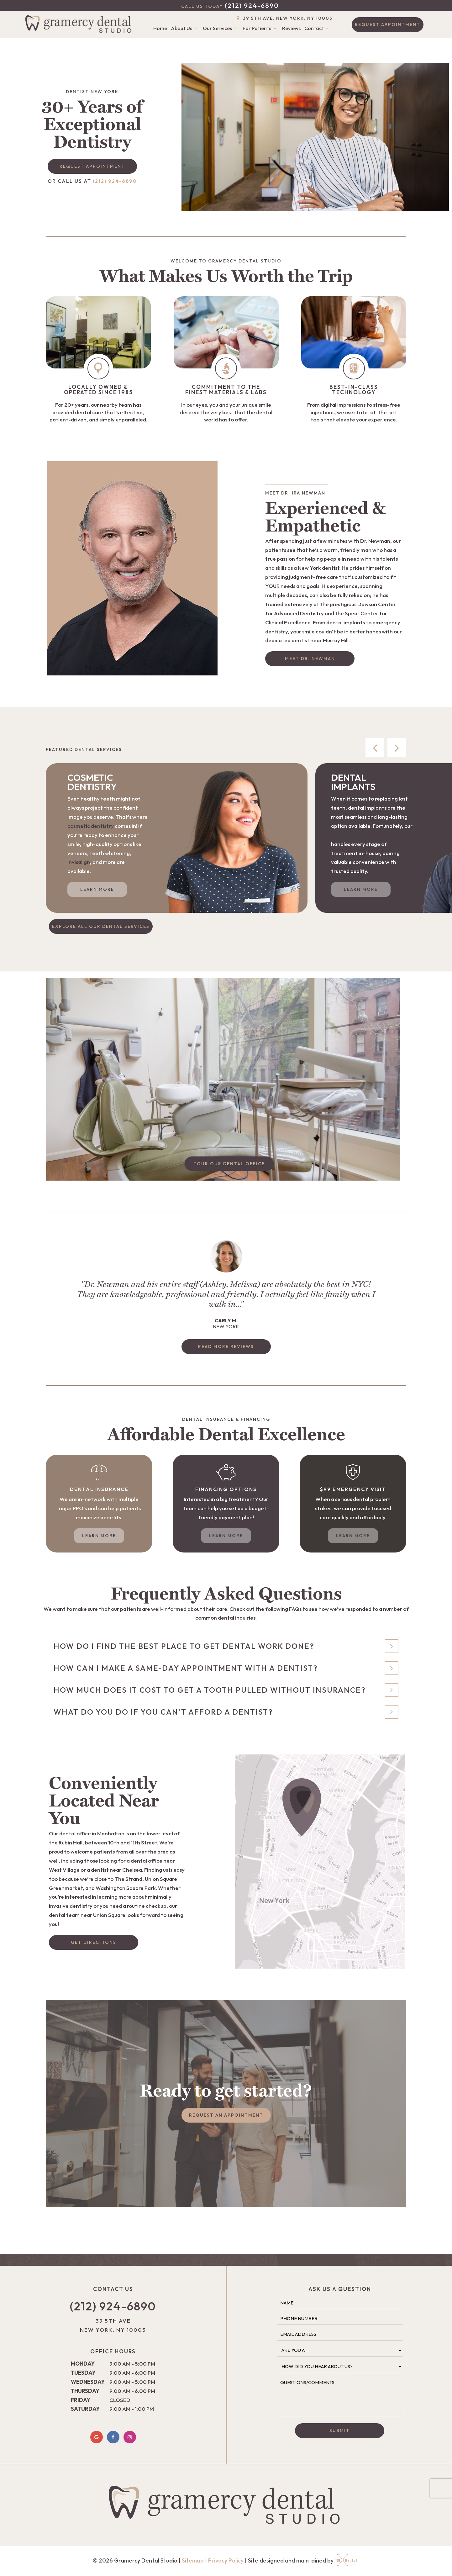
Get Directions (93, 1942)
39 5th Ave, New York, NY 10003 (284, 18)
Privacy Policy (226, 2560)
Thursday (85, 2391)
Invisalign (78, 862)
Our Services (221, 28)
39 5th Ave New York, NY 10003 (113, 2325)
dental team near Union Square (87, 1915)
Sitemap (193, 2560)
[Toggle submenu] (195, 28)
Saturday (85, 2408)
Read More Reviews (226, 1346)
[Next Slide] (396, 747)
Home (160, 28)
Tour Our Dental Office (229, 1163)
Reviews (291, 28)
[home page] (80, 24)
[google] (96, 2437)
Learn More (97, 889)
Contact (317, 28)
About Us (185, 28)
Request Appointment (387, 24)
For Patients (260, 28)
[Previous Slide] (374, 747)
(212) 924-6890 (230, 5)
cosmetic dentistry (90, 826)
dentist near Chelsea (116, 1869)
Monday (83, 2363)
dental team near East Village (367, 835)
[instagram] (130, 2437)
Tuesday (83, 2372)
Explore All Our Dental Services (101, 926)
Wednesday (88, 2381)
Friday (80, 2400)
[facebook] (113, 2437)
